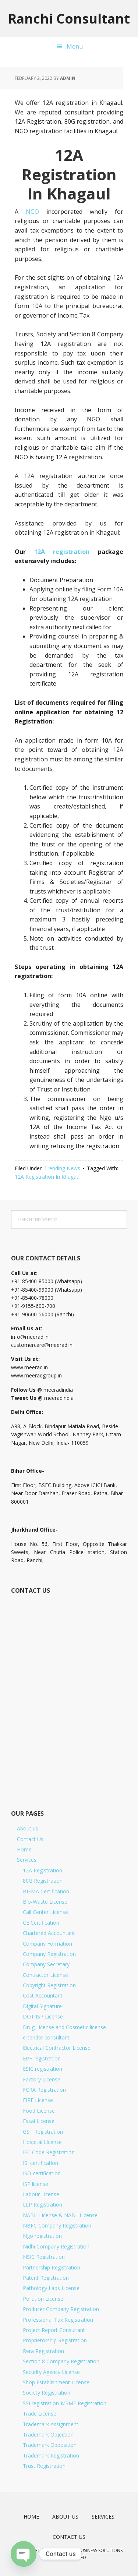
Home (24, 1849)
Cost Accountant (43, 1995)
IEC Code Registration (49, 2152)
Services (26, 1859)
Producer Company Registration (61, 2309)
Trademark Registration (51, 2455)
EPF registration (42, 2058)
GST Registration (43, 2131)
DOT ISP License (43, 2016)
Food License (39, 2110)
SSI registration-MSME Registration (64, 2403)
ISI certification (40, 2162)
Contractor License (45, 1974)
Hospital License (42, 2141)
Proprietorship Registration (55, 2340)
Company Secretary (46, 1964)
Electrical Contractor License (57, 2047)
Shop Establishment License (56, 2382)
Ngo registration (42, 2235)
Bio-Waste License (45, 1901)
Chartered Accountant (49, 1932)
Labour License (41, 2194)
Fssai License (38, 2120)
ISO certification (42, 2173)
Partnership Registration (51, 2267)
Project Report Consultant (54, 2329)
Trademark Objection (48, 2434)
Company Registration (49, 1953)
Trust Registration (44, 2465)
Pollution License (43, 2298)
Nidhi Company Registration (56, 2246)
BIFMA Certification (46, 1891)
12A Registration (42, 1870)
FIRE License (38, 2099)
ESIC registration (42, 2068)
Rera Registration (43, 2350)
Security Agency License (51, 2371)
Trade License (39, 2413)
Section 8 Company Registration (61, 2361)
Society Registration (46, 2392)
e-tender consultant (46, 2037)
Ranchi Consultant (69, 18)
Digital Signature (42, 2006)
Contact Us (30, 1839)
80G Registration (43, 1880)
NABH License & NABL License (60, 2215)
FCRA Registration (44, 2089)
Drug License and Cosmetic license (64, 2027)
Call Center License (45, 1911)
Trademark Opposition (50, 2444)
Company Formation (47, 1943)
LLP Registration (42, 2204)
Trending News (62, 1168)
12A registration (62, 552)
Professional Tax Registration (58, 2319)
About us (27, 1828)
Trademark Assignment (50, 2424)
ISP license (35, 2183)
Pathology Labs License (51, 2288)
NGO (32, 212)
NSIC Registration (44, 2256)
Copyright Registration (49, 1985)
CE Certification (41, 1922)
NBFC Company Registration (57, 2225)
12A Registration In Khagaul (48, 1176)
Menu (75, 46)
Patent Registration (46, 2277)
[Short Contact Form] (68, 1694)
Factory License (41, 2079)
